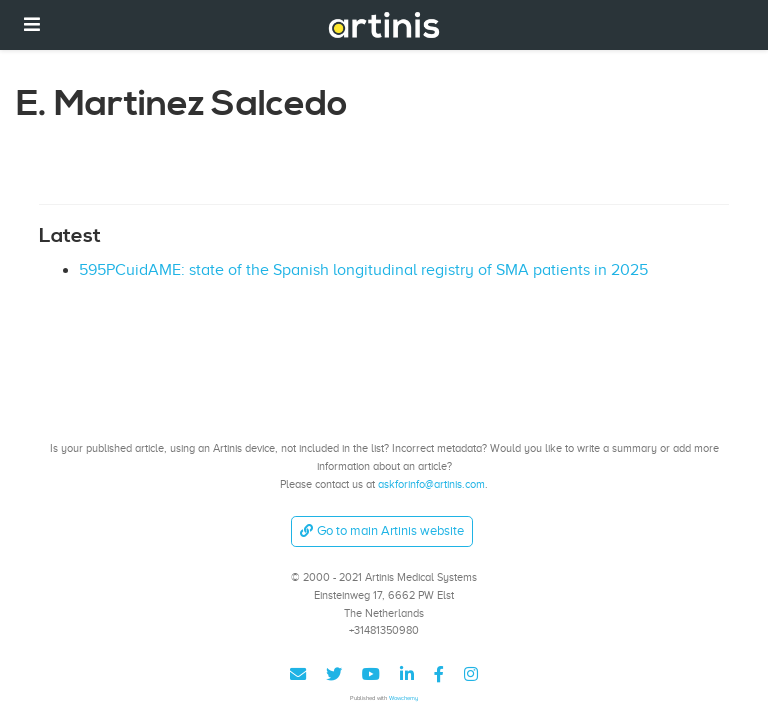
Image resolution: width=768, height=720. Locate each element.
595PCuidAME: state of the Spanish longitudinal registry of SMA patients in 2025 (363, 270)
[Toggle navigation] (32, 24)
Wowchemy (403, 697)
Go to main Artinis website (382, 530)
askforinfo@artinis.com (431, 484)
